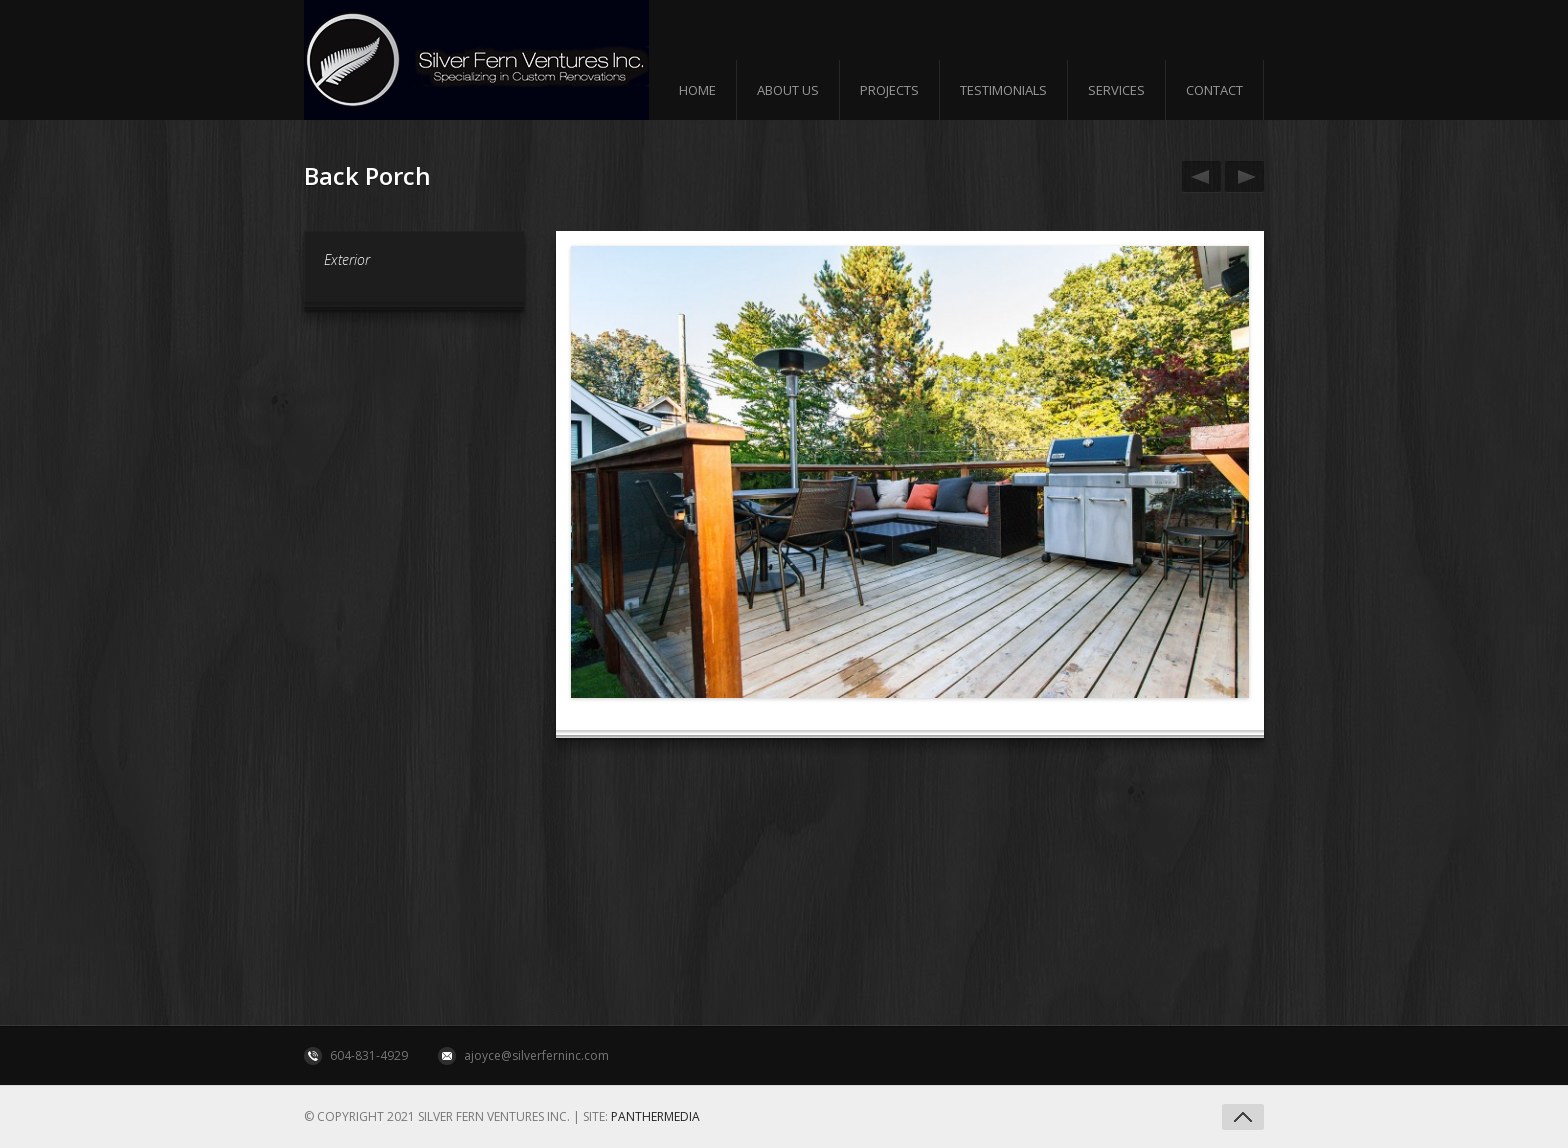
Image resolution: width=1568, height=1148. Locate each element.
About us (788, 90)
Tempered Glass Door (1241, 177)
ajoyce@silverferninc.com (536, 1055)
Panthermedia (655, 1116)
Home (697, 90)
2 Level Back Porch (1198, 177)
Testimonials (1003, 90)
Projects (889, 90)
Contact (1214, 90)
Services (1116, 90)
